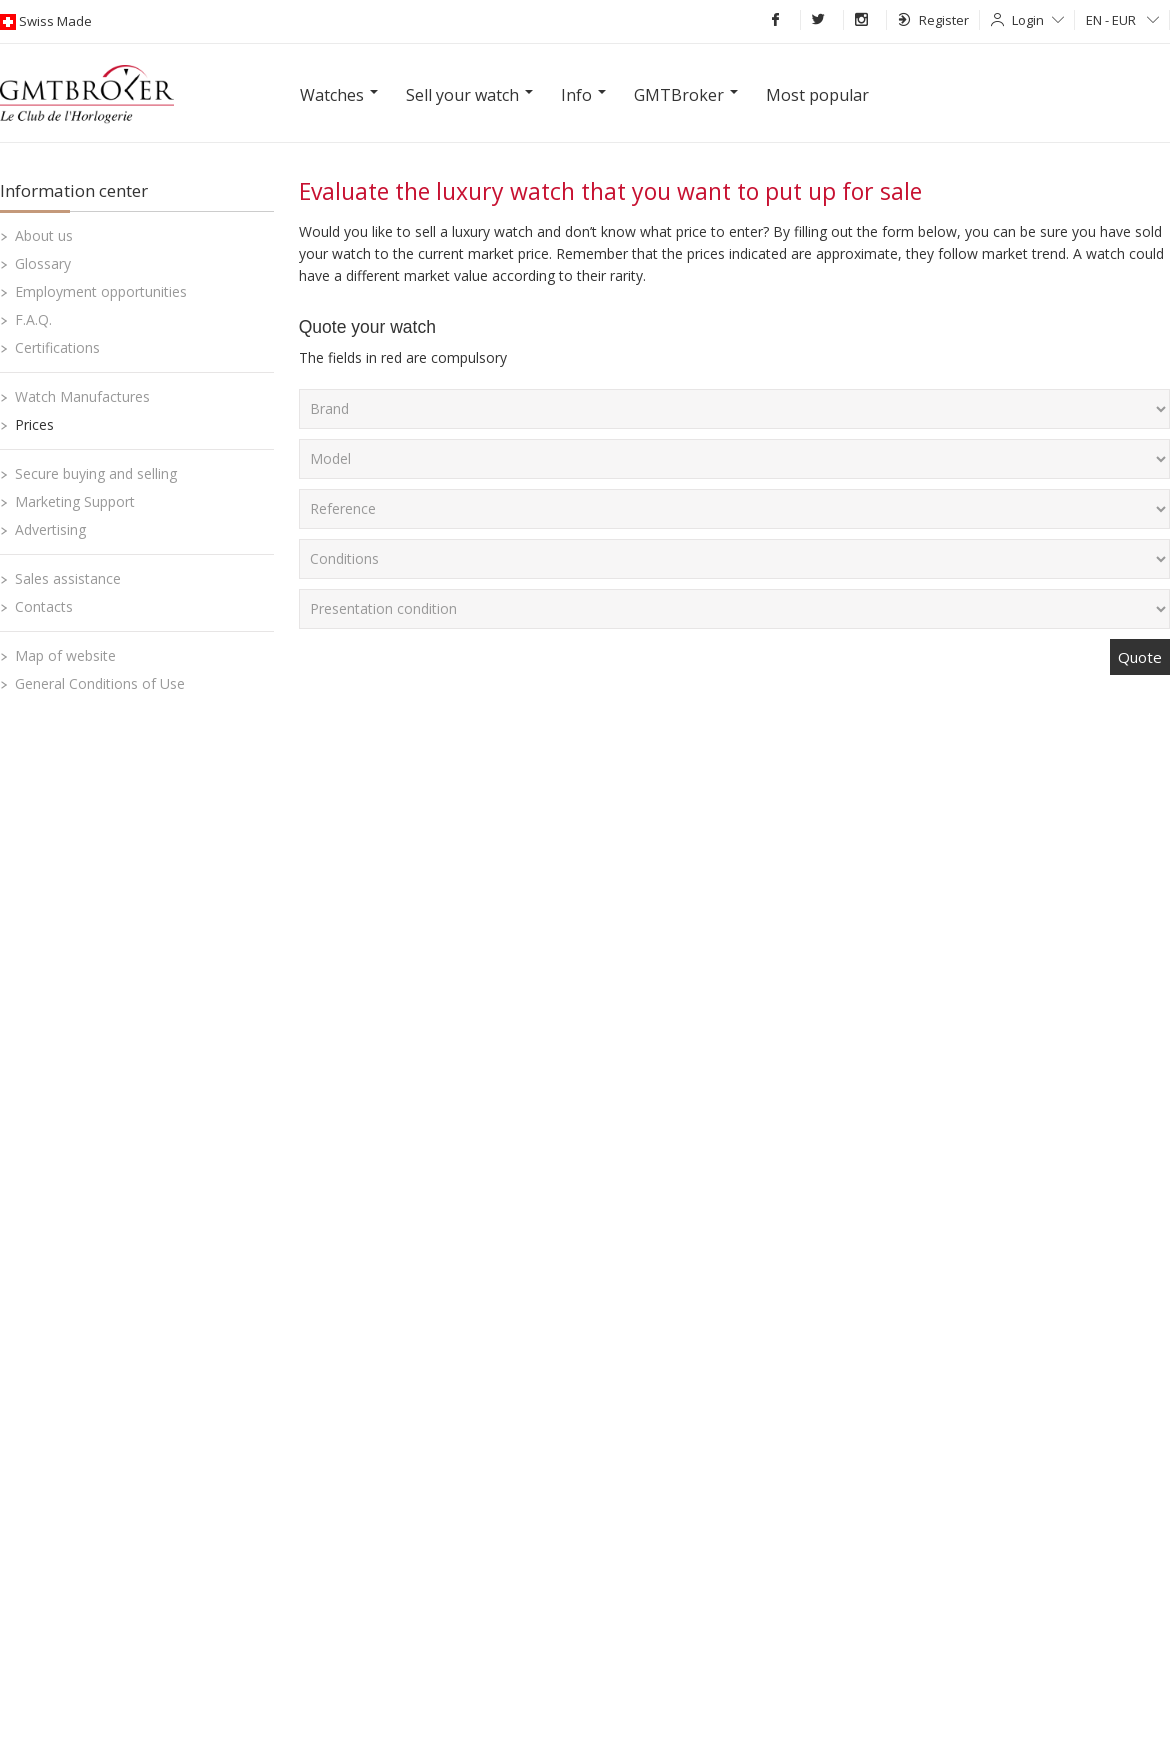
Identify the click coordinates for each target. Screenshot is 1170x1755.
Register (933, 20)
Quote (1140, 657)
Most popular (817, 95)
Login (1038, 20)
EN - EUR (1122, 20)
